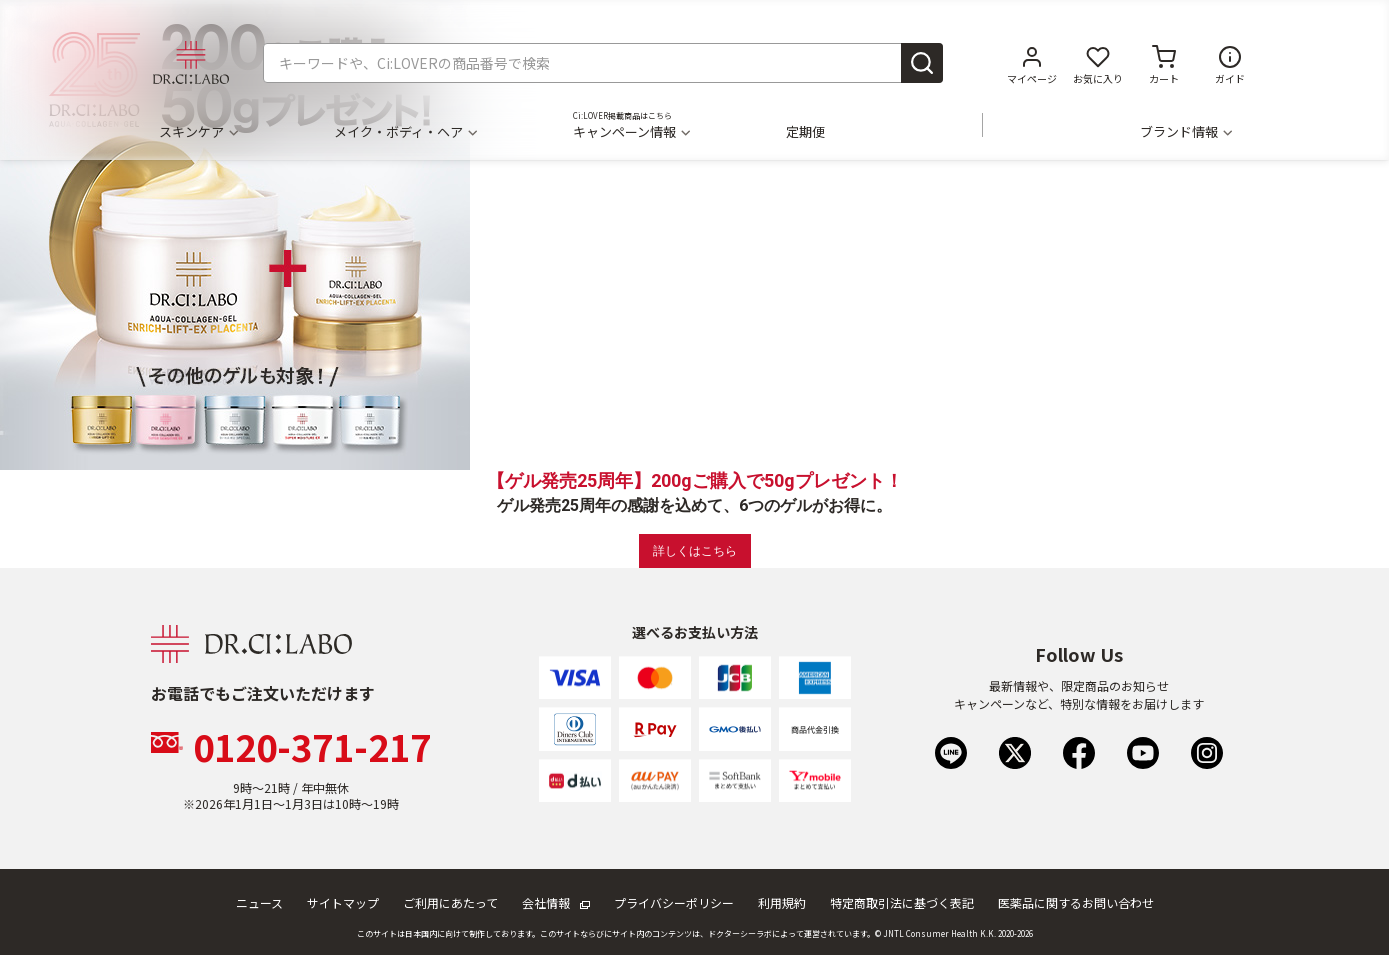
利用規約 (782, 902)
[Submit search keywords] (922, 63)
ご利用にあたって (450, 902)
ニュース (259, 902)
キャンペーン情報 (631, 132)
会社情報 (556, 902)
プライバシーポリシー (674, 902)
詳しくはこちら (695, 551)
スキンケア (198, 132)
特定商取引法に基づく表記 (902, 902)
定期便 (805, 132)
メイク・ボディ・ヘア (405, 132)
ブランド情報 (1185, 132)
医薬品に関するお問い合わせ (1076, 902)
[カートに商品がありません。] (1164, 63)
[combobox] (603, 63)
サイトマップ (343, 902)
